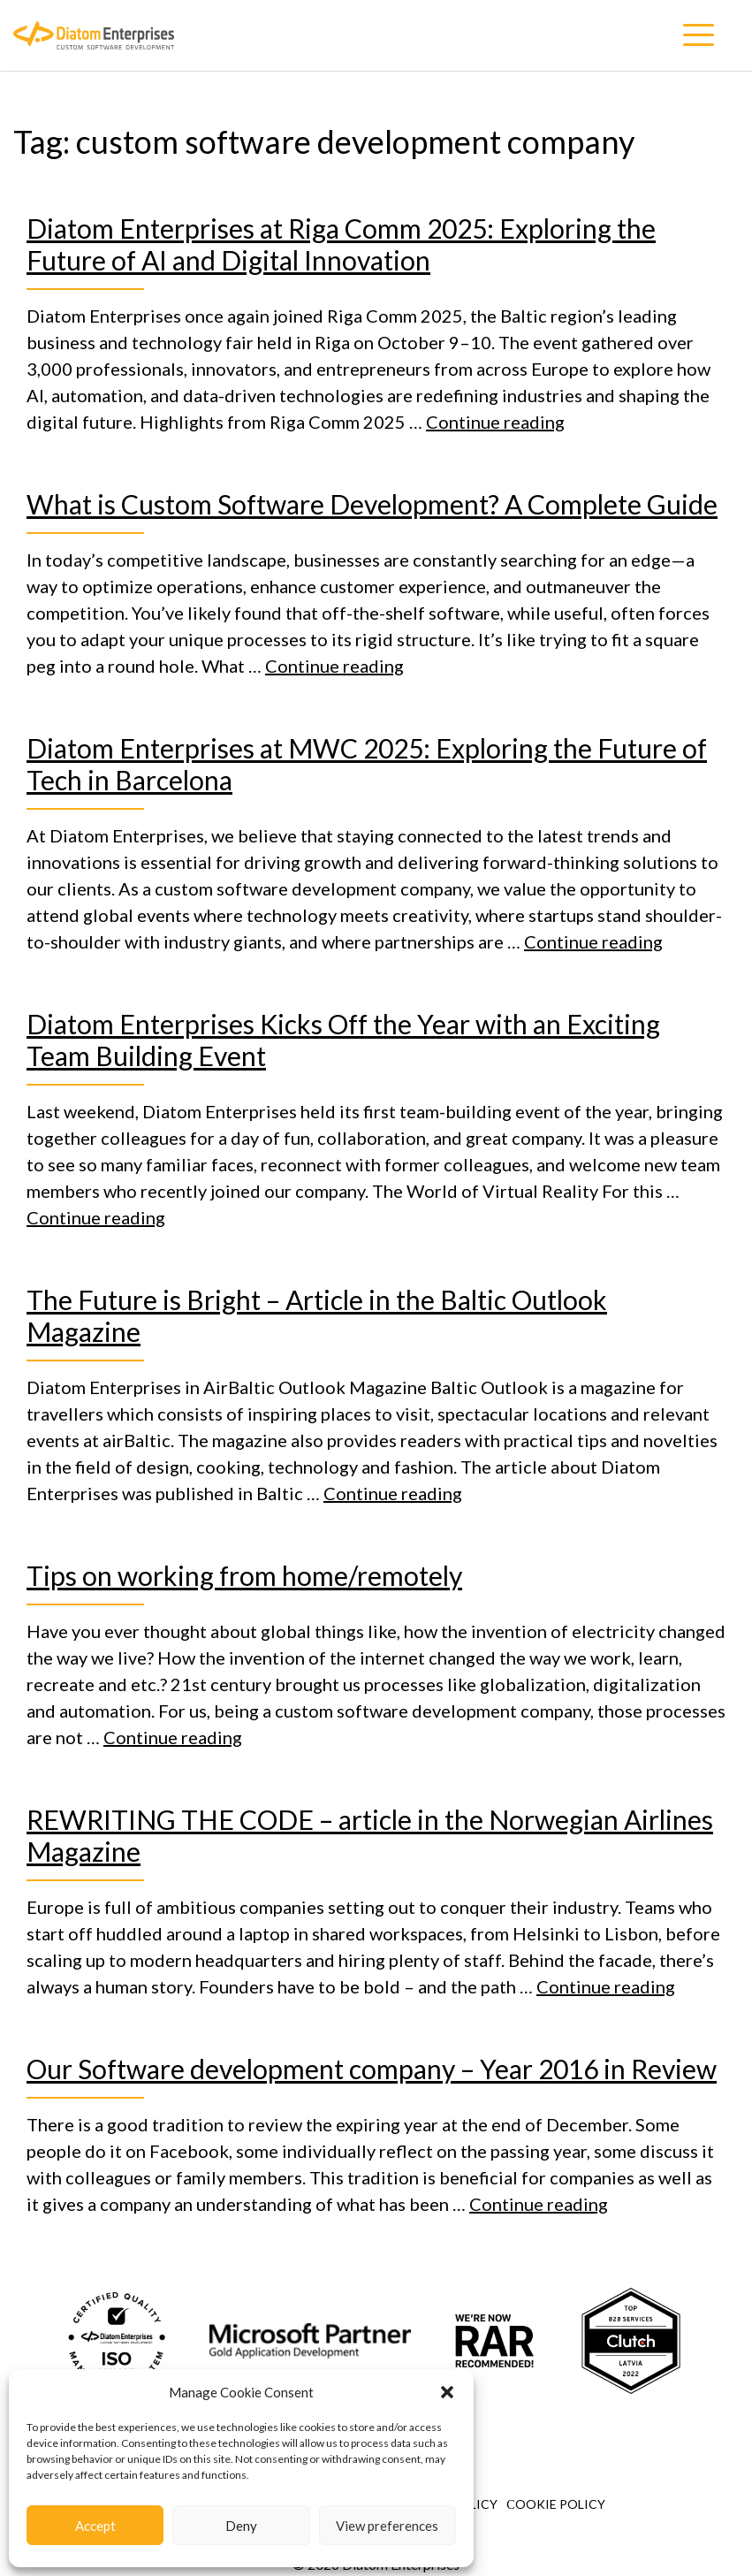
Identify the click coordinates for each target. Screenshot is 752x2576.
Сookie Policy (555, 2503)
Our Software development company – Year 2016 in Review (372, 2068)
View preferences (387, 2526)
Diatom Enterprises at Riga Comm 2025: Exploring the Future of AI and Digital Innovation (341, 244)
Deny (241, 2526)
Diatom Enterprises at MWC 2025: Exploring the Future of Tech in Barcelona (367, 764)
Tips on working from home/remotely (244, 1575)
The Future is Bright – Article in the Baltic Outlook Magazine (317, 1315)
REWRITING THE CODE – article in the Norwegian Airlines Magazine (370, 1835)
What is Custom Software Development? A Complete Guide (372, 504)
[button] (447, 2392)
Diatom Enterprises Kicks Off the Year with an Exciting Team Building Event (343, 1039)
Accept (95, 2526)
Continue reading (495, 421)
